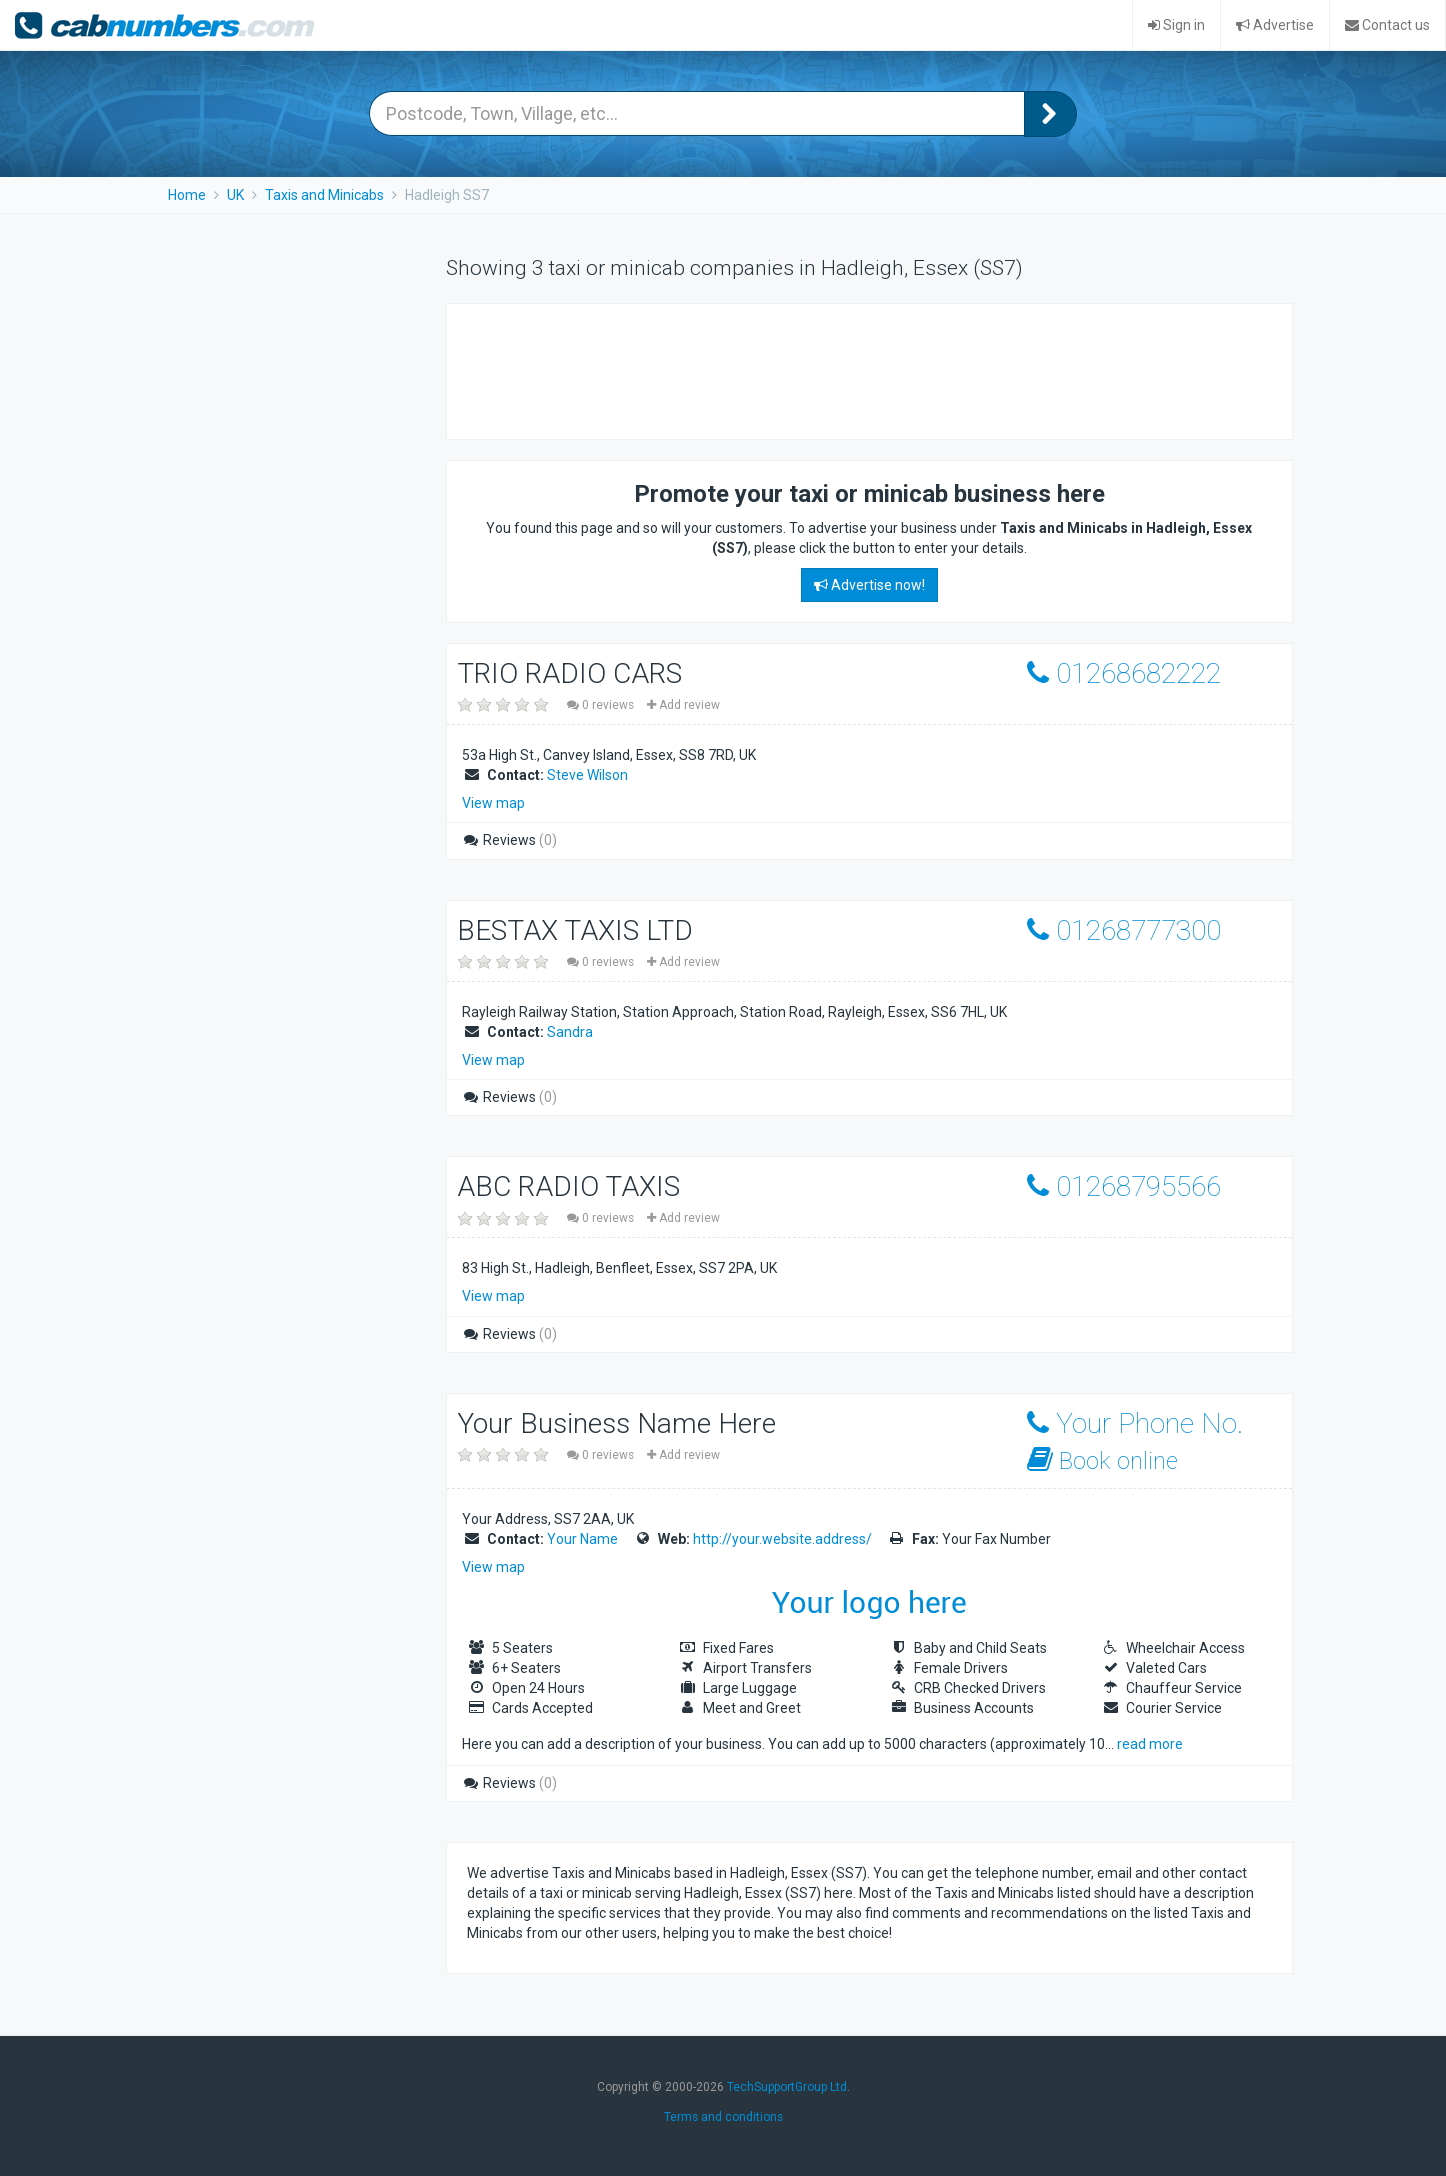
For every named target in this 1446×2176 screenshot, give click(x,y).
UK (235, 195)
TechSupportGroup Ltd (787, 2087)
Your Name (582, 1539)
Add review (683, 705)
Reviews (509, 840)
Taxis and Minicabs (324, 195)
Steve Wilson (587, 775)
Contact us (1387, 25)
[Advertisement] (831, 369)
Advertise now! (869, 585)
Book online (1102, 1460)
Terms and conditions (723, 2117)
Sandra (570, 1032)
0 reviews (602, 705)
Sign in (1176, 25)
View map (493, 803)
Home (187, 195)
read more (1150, 1744)
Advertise (1275, 25)
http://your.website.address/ (782, 1539)
